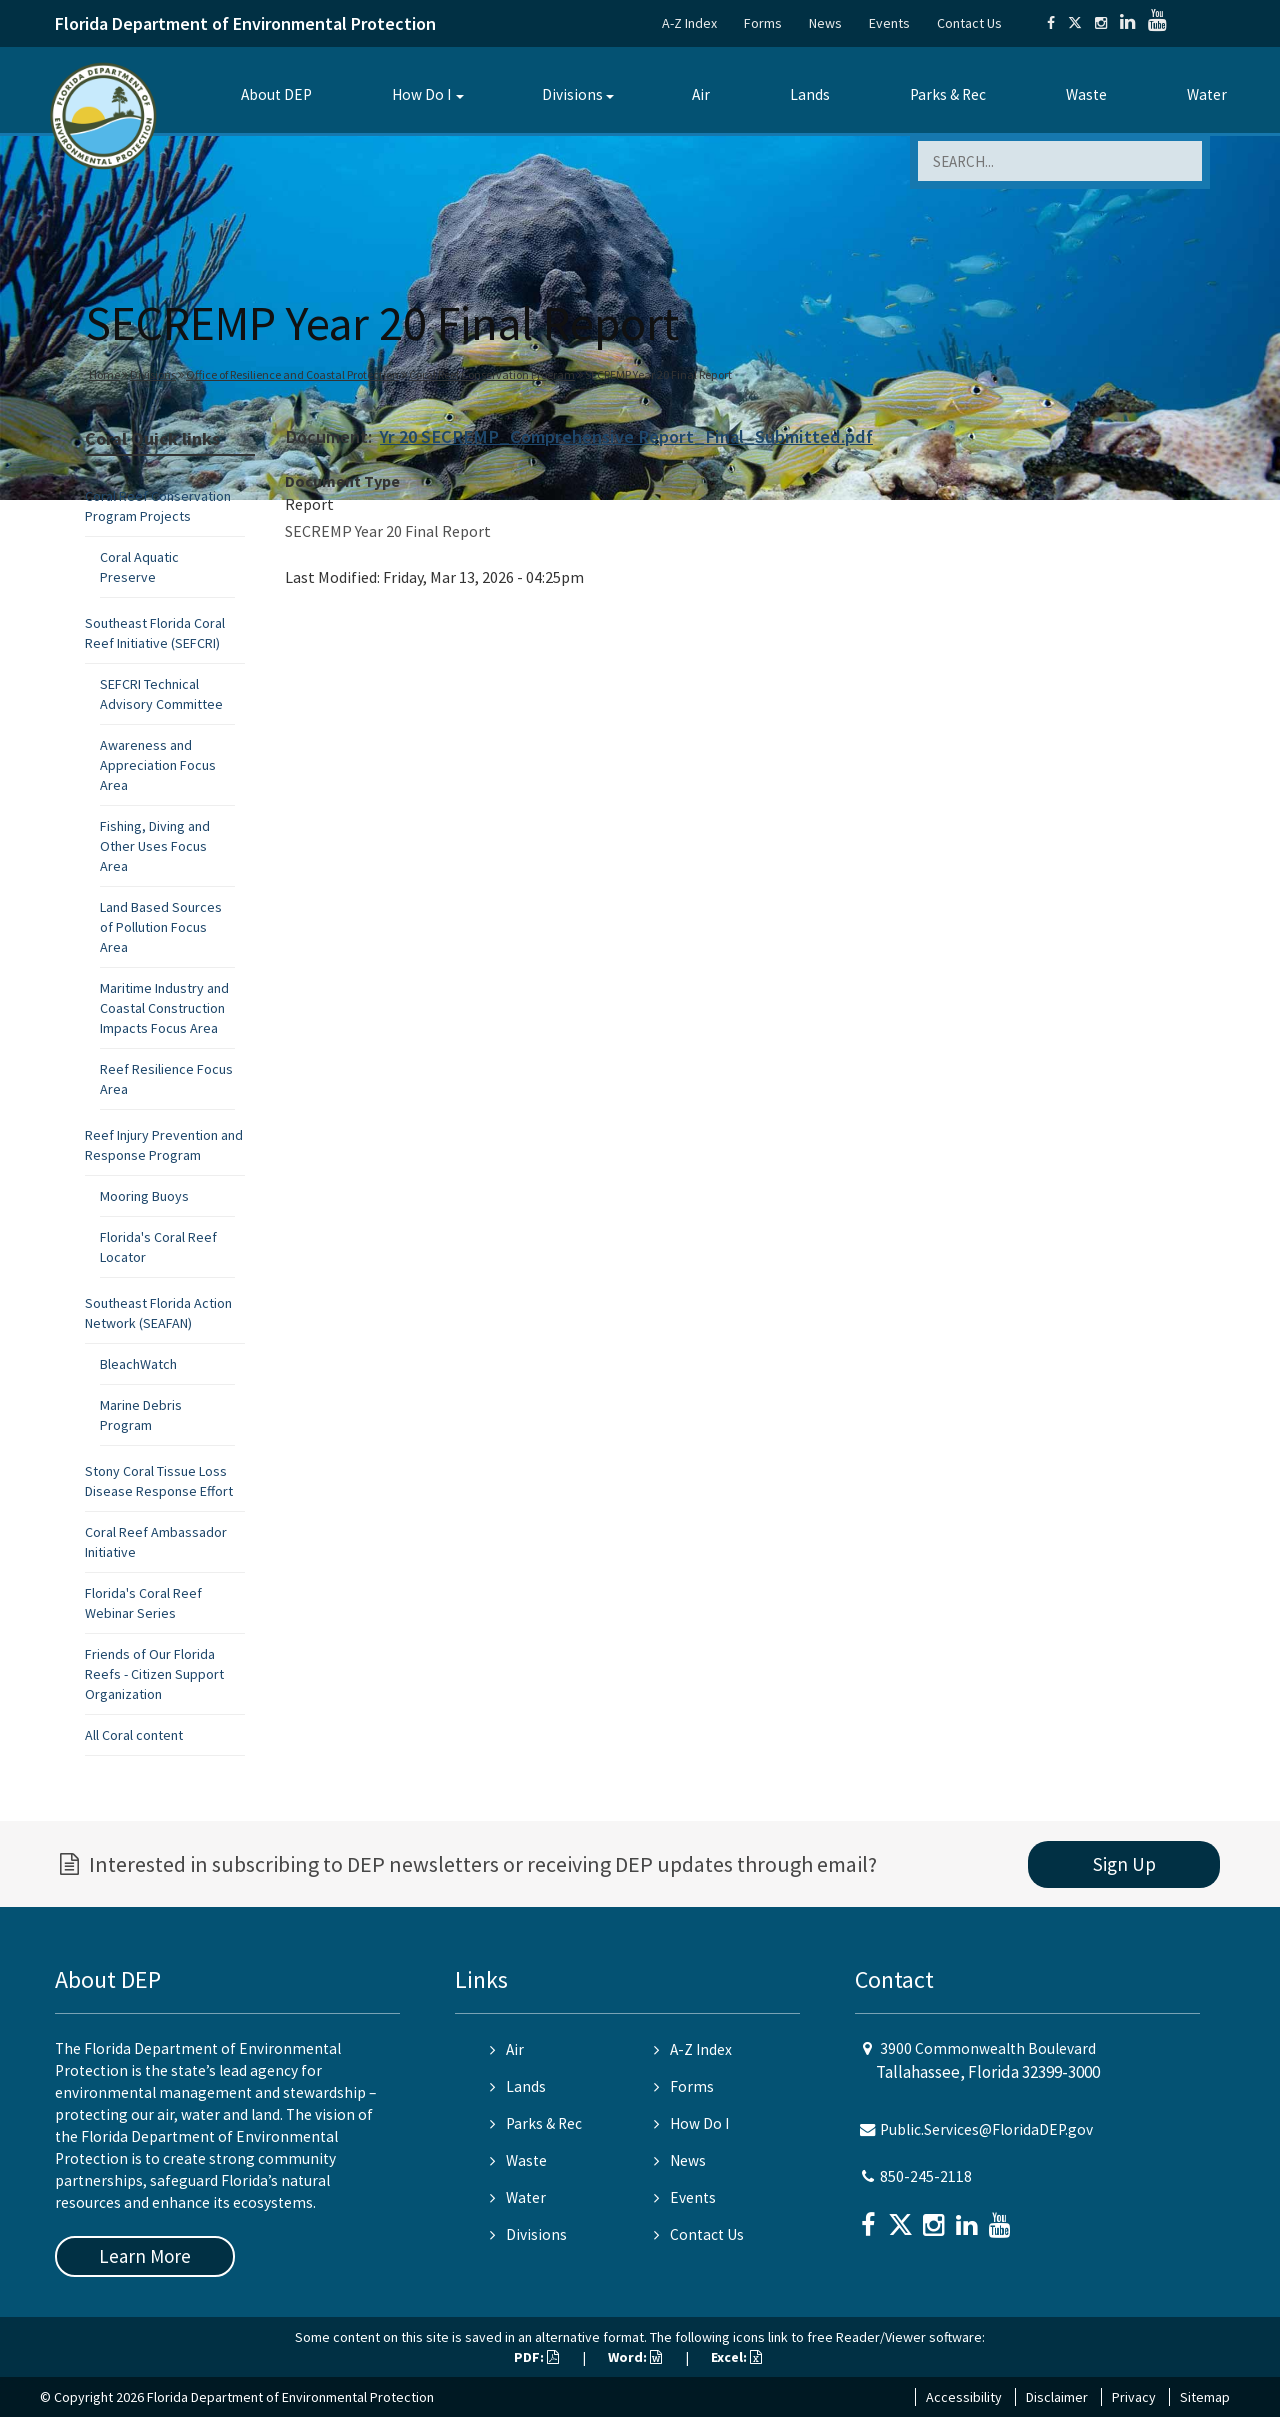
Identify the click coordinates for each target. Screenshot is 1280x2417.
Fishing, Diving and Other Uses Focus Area (155, 846)
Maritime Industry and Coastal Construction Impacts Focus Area (164, 1008)
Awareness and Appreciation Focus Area (158, 765)
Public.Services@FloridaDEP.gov (986, 2129)
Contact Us (969, 23)
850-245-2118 (926, 2176)
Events (889, 23)
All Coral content (134, 1735)
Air (701, 94)
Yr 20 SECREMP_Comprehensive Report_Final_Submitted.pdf (626, 436)
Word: (635, 2357)
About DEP (276, 94)
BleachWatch (138, 1364)
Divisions (572, 94)
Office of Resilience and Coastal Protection (292, 374)
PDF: (536, 2357)
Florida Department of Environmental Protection (245, 23)
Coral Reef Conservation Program (492, 374)
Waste (1086, 94)
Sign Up (1124, 1864)
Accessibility (964, 2397)
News (825, 23)
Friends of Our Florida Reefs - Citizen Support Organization (154, 1674)
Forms (763, 23)
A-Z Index (689, 23)
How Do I (421, 94)
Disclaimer (1057, 2397)
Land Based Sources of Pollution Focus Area (161, 927)
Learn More (145, 2256)
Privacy (1134, 2397)
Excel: (736, 2357)
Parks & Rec (948, 94)
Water (1207, 94)
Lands (810, 94)
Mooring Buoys (144, 1196)
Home (104, 374)
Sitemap (1205, 2397)
